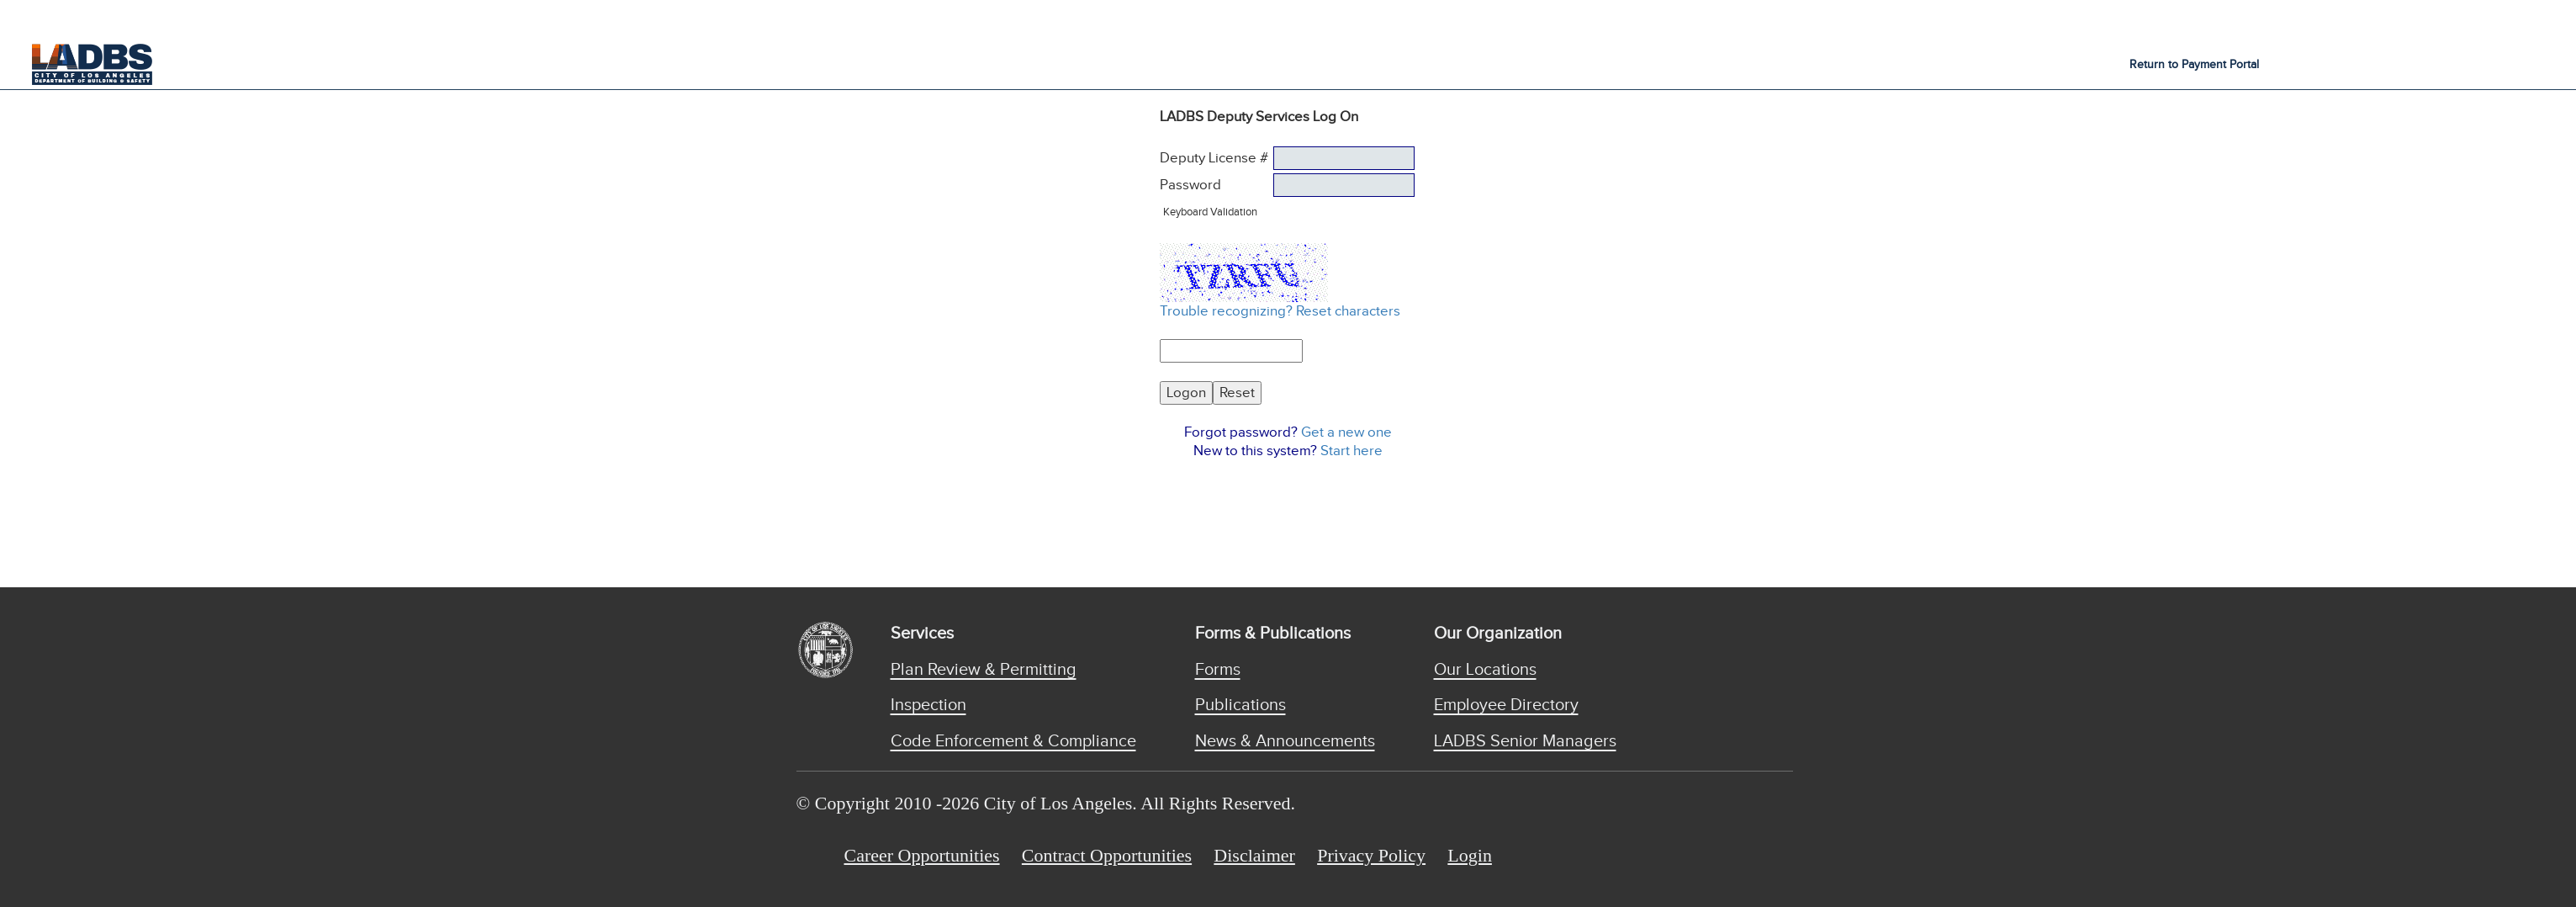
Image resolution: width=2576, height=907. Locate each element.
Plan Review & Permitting (983, 670)
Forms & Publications (1273, 633)
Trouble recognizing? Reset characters (1280, 311)
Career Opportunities (922, 855)
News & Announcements (1285, 741)
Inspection (928, 705)
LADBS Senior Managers (1525, 741)
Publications (1240, 705)
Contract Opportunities (1107, 855)
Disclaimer (1254, 855)
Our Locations (1485, 670)
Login (1469, 855)
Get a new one (1346, 432)
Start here (1351, 451)
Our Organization (1498, 633)
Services (922, 633)
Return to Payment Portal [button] (2194, 65)
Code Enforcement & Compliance (1013, 741)
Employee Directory (1506, 705)
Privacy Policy (1371, 855)
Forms (1217, 670)
